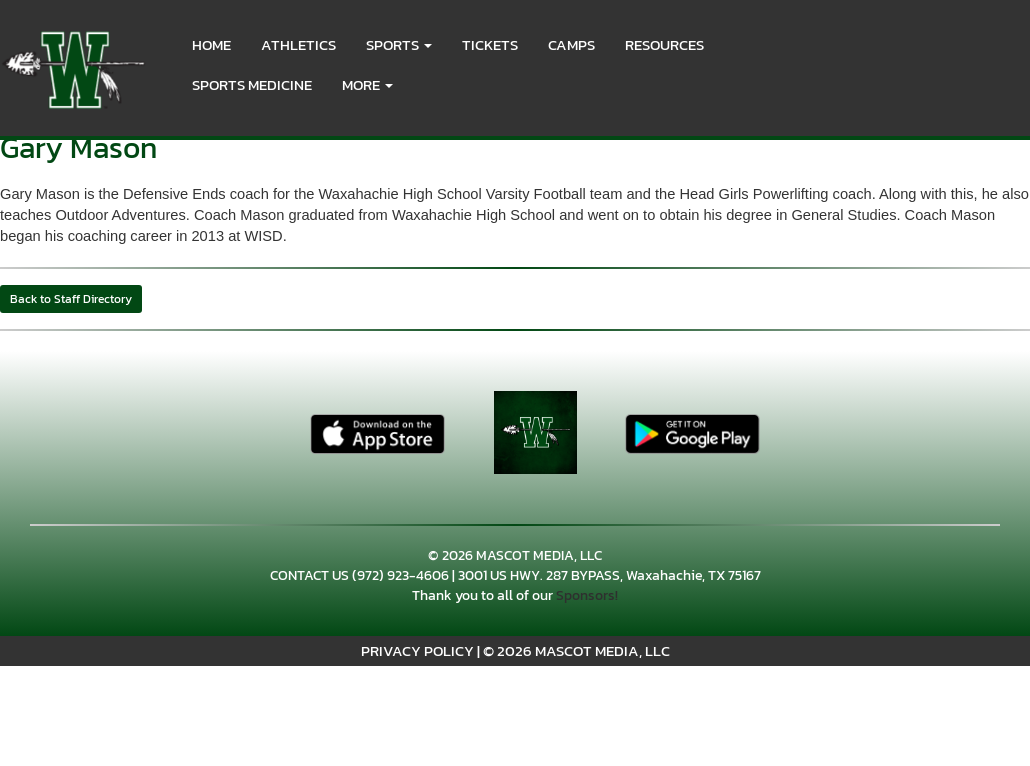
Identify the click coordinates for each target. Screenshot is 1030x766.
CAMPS (571, 44)
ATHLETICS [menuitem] (298, 44)
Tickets (490, 44)
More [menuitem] (367, 84)
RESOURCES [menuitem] (664, 44)
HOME (211, 44)
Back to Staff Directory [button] (71, 299)
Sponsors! (587, 595)
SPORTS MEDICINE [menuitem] (252, 84)
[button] (399, 45)
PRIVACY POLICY (417, 650)
